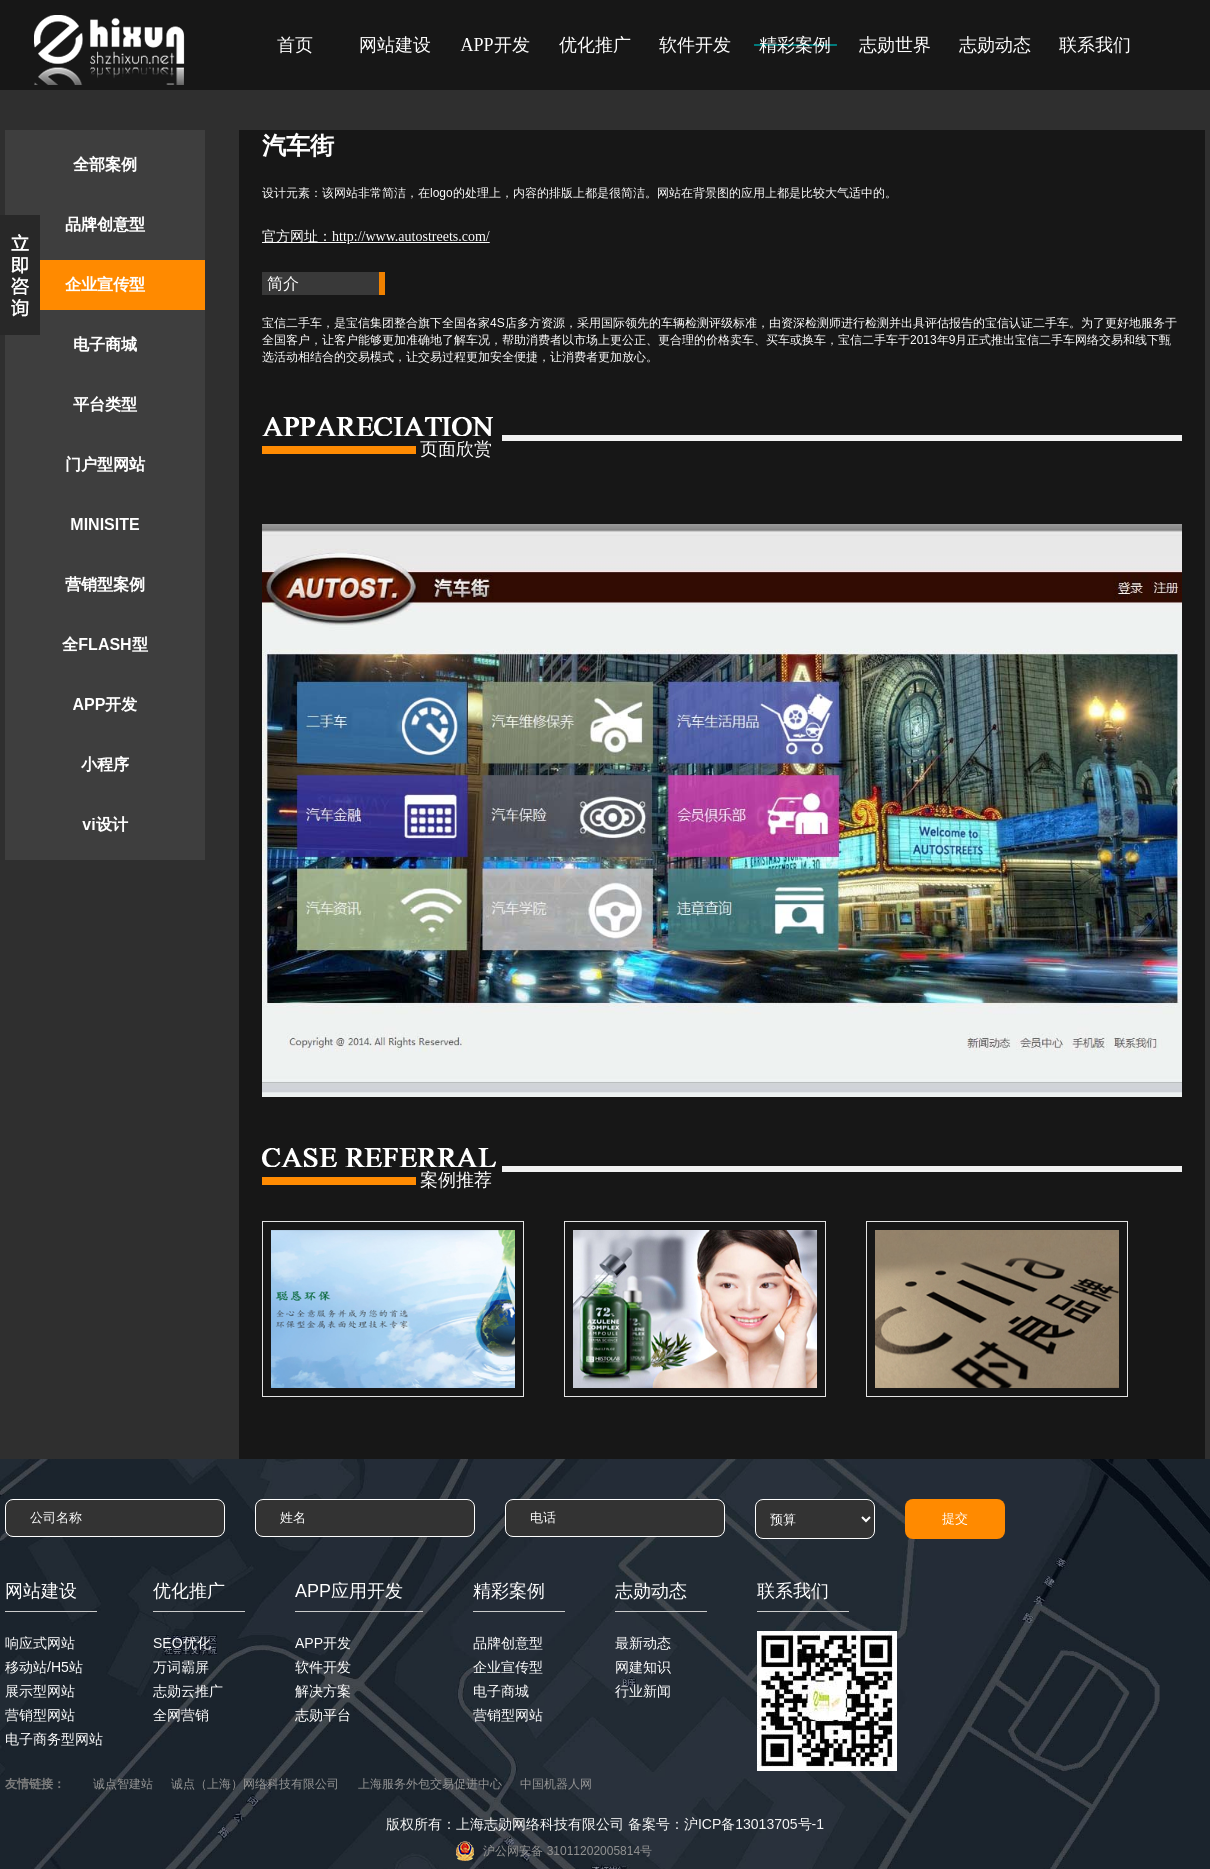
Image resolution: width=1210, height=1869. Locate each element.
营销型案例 (105, 584)
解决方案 (323, 1691)
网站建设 (395, 45)
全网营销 (181, 1715)
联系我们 (1095, 45)
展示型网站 (40, 1691)
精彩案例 (795, 45)
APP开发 (494, 45)
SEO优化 (182, 1643)
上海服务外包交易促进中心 (430, 1784)
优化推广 (595, 45)
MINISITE (104, 524)
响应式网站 (40, 1643)
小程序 (105, 764)
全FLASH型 (104, 644)
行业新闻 (643, 1691)
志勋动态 (995, 45)
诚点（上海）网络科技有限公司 (255, 1784)
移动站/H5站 (44, 1667)
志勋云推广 (188, 1691)
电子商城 (105, 344)
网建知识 (643, 1667)
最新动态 (643, 1643)
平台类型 (105, 404)
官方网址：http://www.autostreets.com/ (376, 236)
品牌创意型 (105, 224)
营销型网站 (40, 1715)
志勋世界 (895, 45)
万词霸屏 (181, 1667)
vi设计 (104, 824)
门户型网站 (105, 464)
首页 (295, 45)
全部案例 (105, 164)
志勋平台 (323, 1715)
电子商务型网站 (54, 1739)
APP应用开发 (349, 1591)
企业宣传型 (105, 284)
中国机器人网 (556, 1784)
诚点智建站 (123, 1784)
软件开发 (695, 45)
